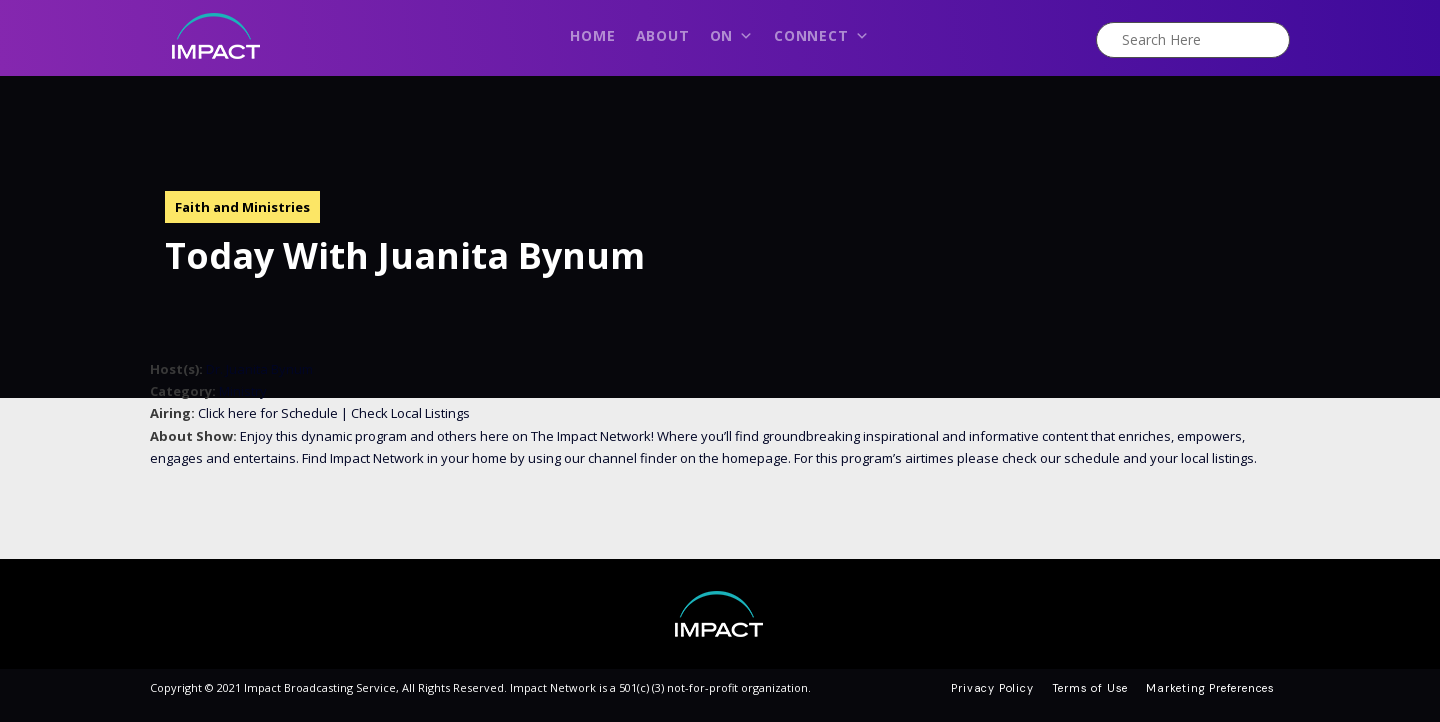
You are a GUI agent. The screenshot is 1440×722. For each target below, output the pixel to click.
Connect (821, 41)
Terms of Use (1090, 688)
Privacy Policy (992, 688)
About (663, 35)
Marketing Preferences (1210, 688)
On (732, 41)
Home (592, 35)
